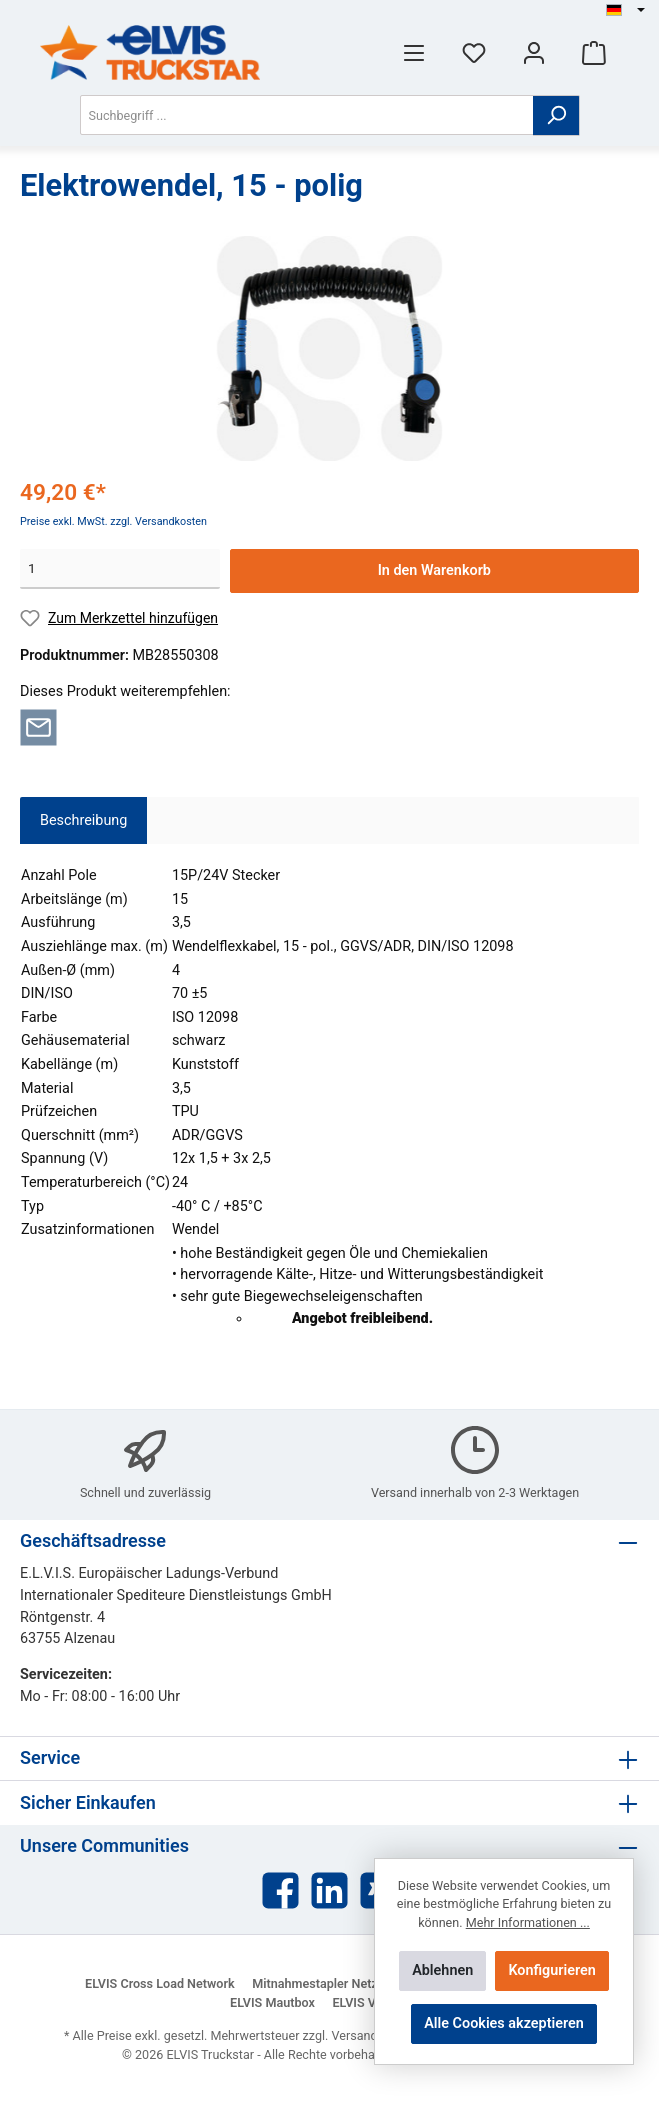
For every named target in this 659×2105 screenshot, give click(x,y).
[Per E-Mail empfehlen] (38, 726)
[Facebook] (280, 1890)
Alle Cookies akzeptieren (504, 2023)
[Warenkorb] (594, 52)
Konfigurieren (551, 1970)
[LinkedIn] (329, 1890)
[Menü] (414, 52)
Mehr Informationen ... (528, 1922)
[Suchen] (556, 115)
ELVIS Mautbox (272, 2002)
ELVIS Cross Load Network (160, 1983)
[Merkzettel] (474, 52)
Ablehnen (442, 1970)
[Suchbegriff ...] (307, 115)
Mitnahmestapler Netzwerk (328, 1983)
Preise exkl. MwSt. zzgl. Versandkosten (113, 521)
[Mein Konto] (534, 52)
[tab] (83, 821)
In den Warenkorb (434, 570)
